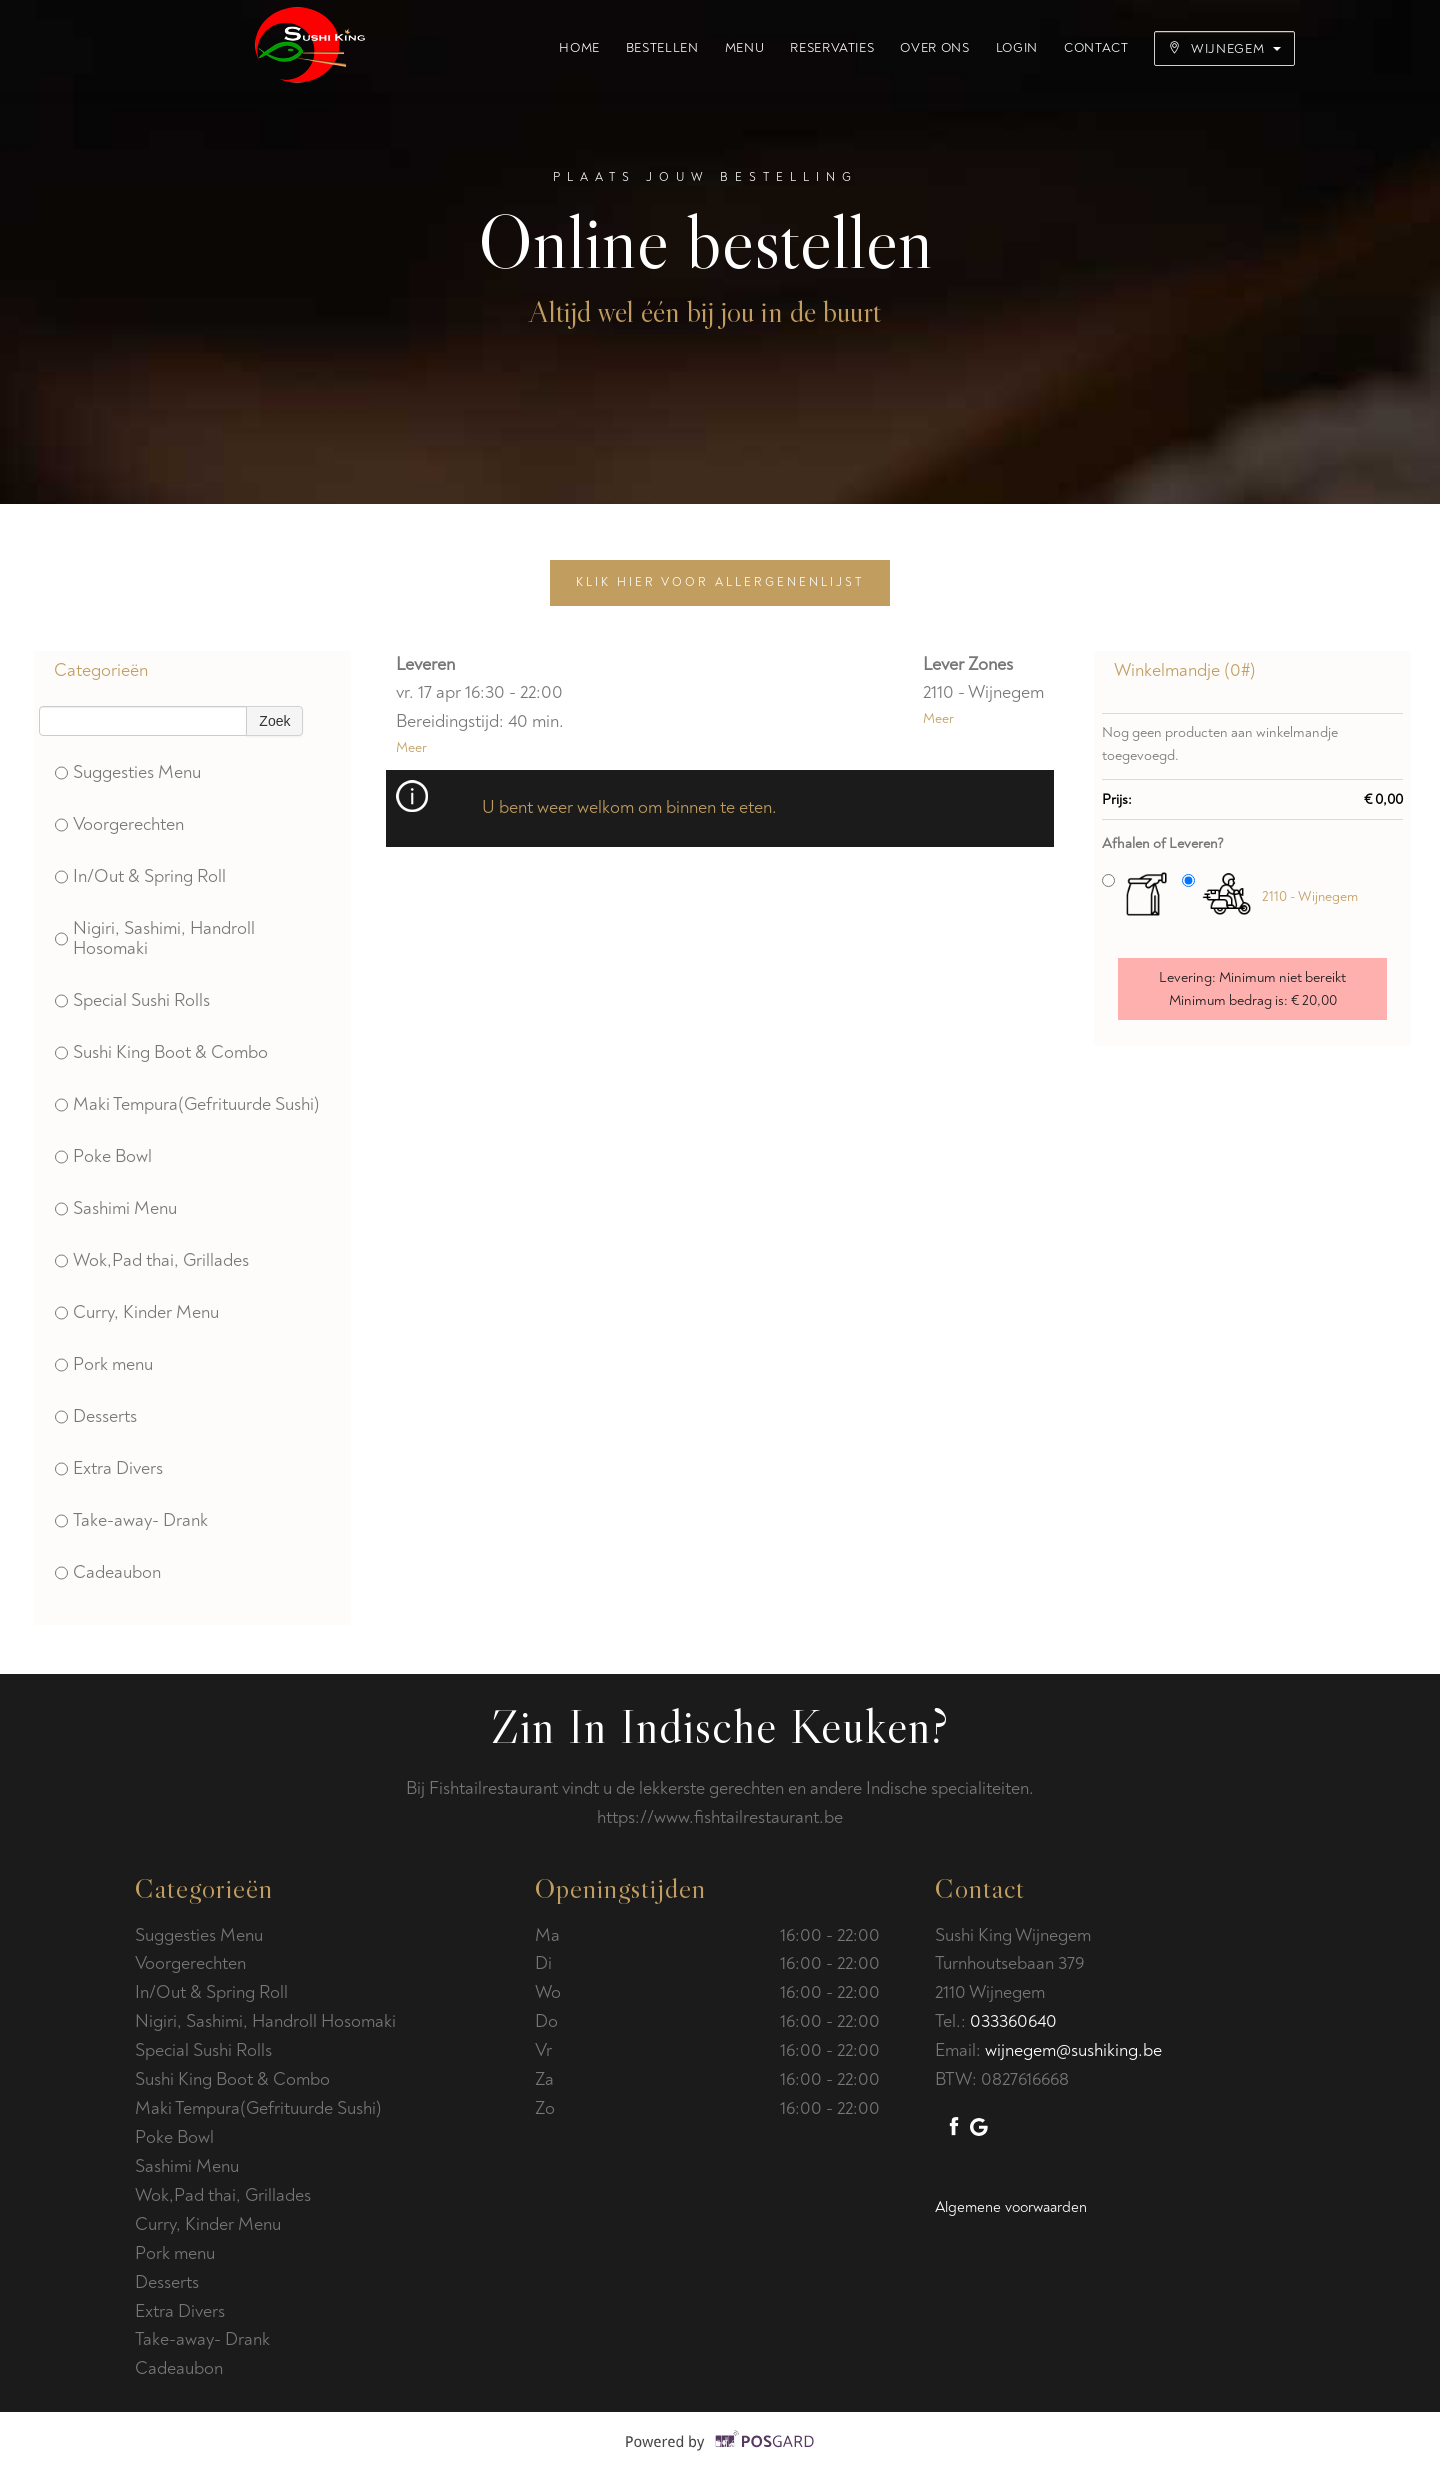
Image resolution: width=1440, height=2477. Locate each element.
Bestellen (662, 48)
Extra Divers (109, 1468)
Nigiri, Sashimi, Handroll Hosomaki (155, 938)
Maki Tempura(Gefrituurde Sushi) (187, 1104)
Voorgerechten (119, 824)
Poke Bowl (103, 1156)
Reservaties (832, 48)
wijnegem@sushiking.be (1073, 2050)
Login (1017, 48)
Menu (745, 48)
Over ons (934, 48)
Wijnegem (1224, 49)
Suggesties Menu (128, 772)
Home (579, 48)
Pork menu (104, 1364)
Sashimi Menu (116, 1208)
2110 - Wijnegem (1310, 896)
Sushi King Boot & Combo (161, 1052)
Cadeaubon (108, 1572)
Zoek (274, 721)
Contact (1096, 48)
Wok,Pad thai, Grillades (152, 1260)
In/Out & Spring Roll (140, 876)
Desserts (96, 1416)
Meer (411, 747)
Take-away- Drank (131, 1520)
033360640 (1013, 2021)
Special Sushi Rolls (132, 1000)
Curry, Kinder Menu (137, 1312)
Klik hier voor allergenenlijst (720, 582)
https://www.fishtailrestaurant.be (720, 1817)
